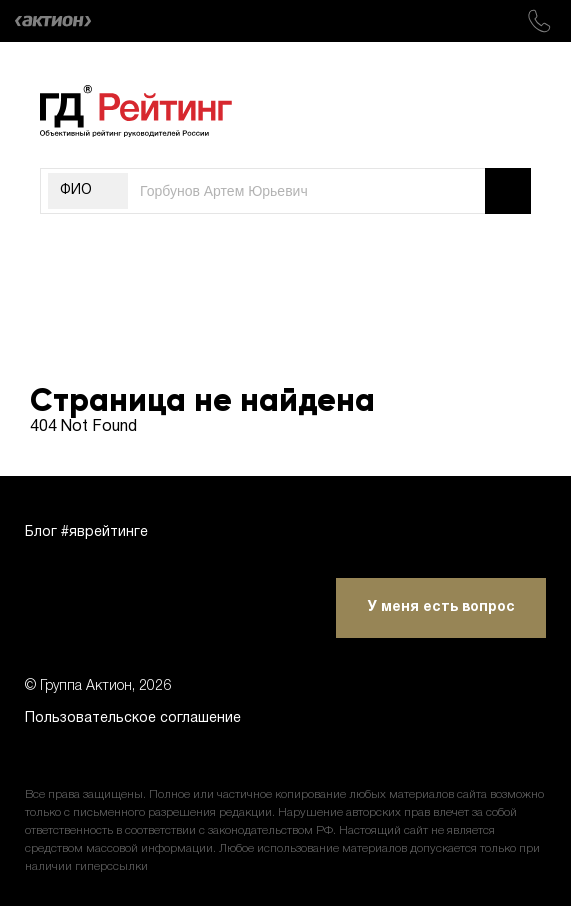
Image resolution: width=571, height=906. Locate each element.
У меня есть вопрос (441, 607)
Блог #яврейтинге (86, 532)
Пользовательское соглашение (133, 718)
